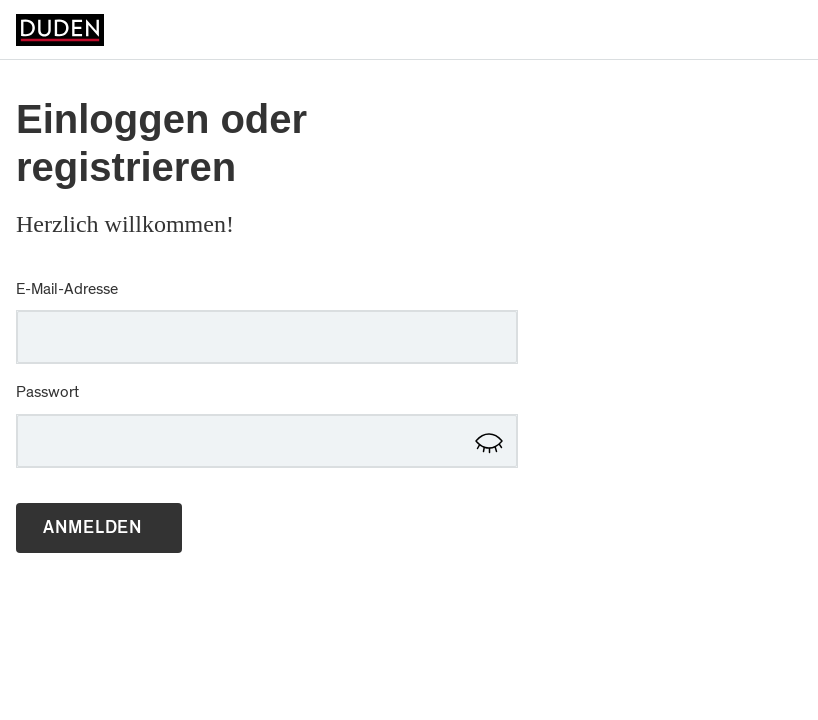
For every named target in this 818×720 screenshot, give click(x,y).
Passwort (47, 392)
